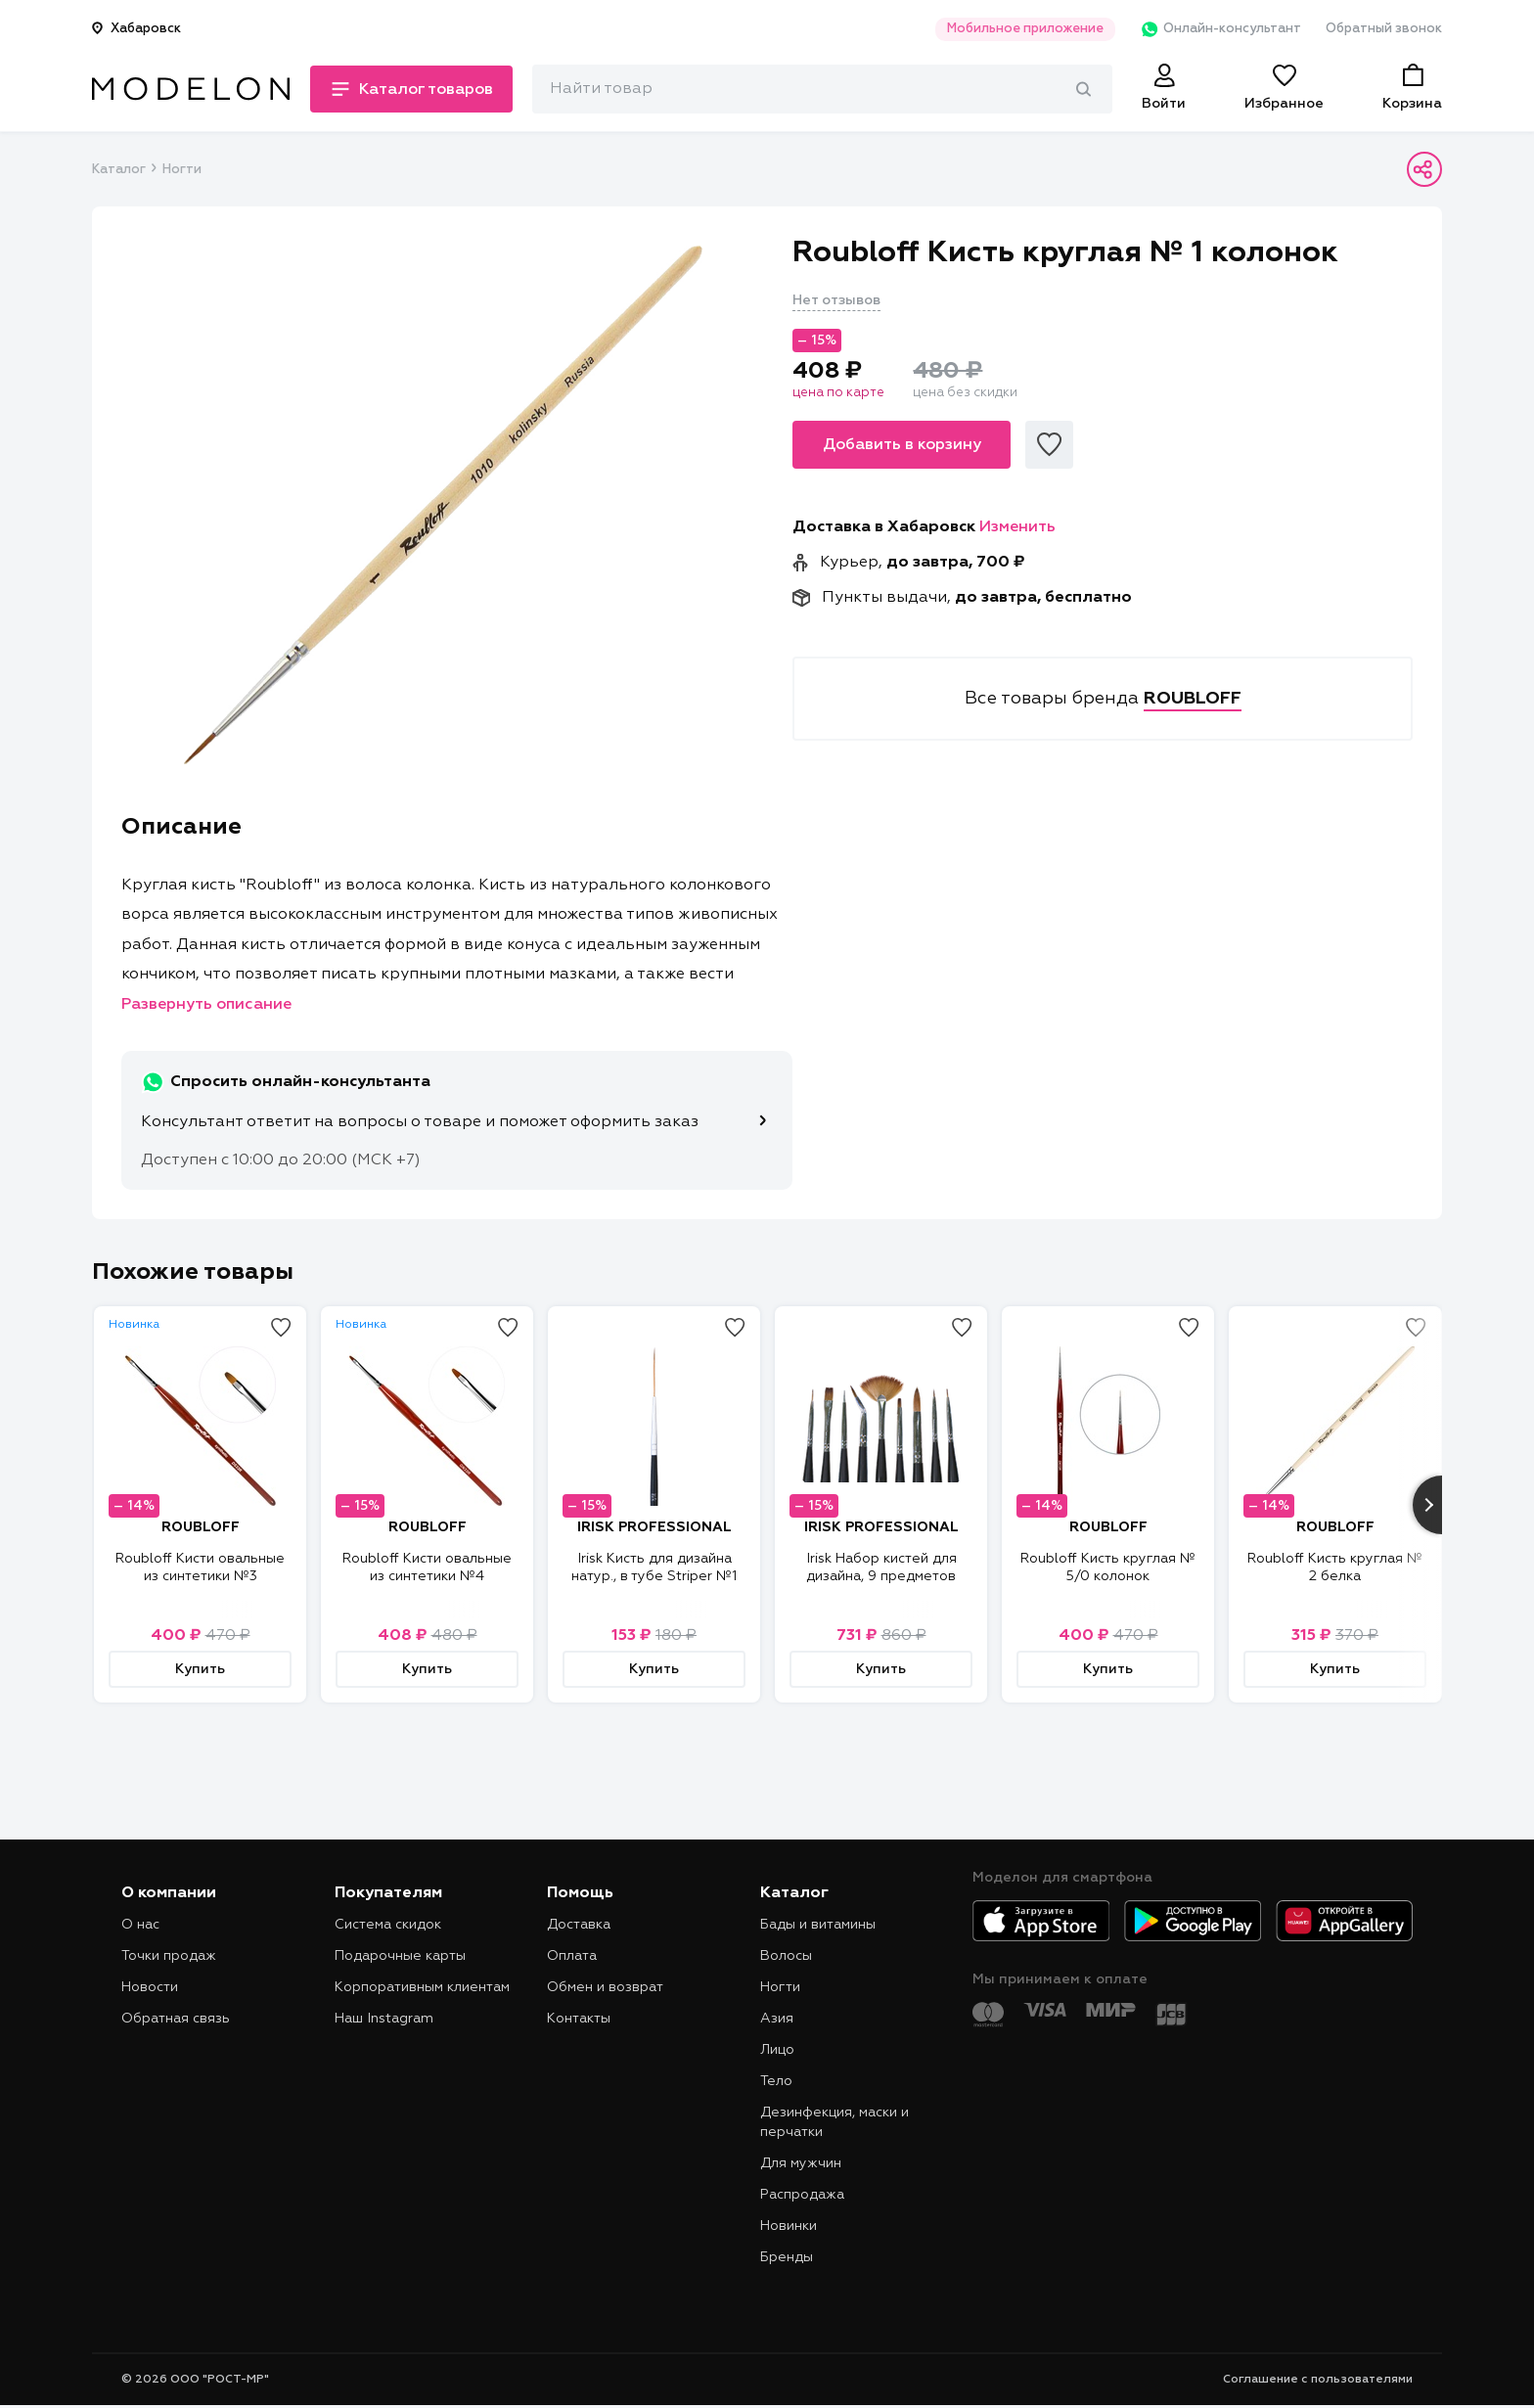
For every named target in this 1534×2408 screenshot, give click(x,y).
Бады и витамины (818, 1924)
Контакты (578, 2018)
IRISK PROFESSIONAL (654, 1527)
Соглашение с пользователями (1318, 2379)
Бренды (786, 2257)
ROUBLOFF (200, 1527)
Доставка (578, 1924)
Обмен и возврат (605, 1987)
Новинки (788, 2226)
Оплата (572, 1956)
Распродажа (802, 2195)
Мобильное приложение (1025, 29)
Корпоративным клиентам (422, 1987)
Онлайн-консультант (1220, 29)
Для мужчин (800, 2163)
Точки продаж (168, 1956)
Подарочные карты (400, 1956)
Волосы (786, 1956)
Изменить (1017, 527)
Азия (776, 2018)
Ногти (182, 169)
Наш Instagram (384, 2018)
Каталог (118, 169)
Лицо (777, 2050)
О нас (140, 1924)
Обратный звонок (1384, 29)
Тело (776, 2081)
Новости (149, 1987)
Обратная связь (175, 2018)
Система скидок (388, 1924)
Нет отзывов (836, 300)
